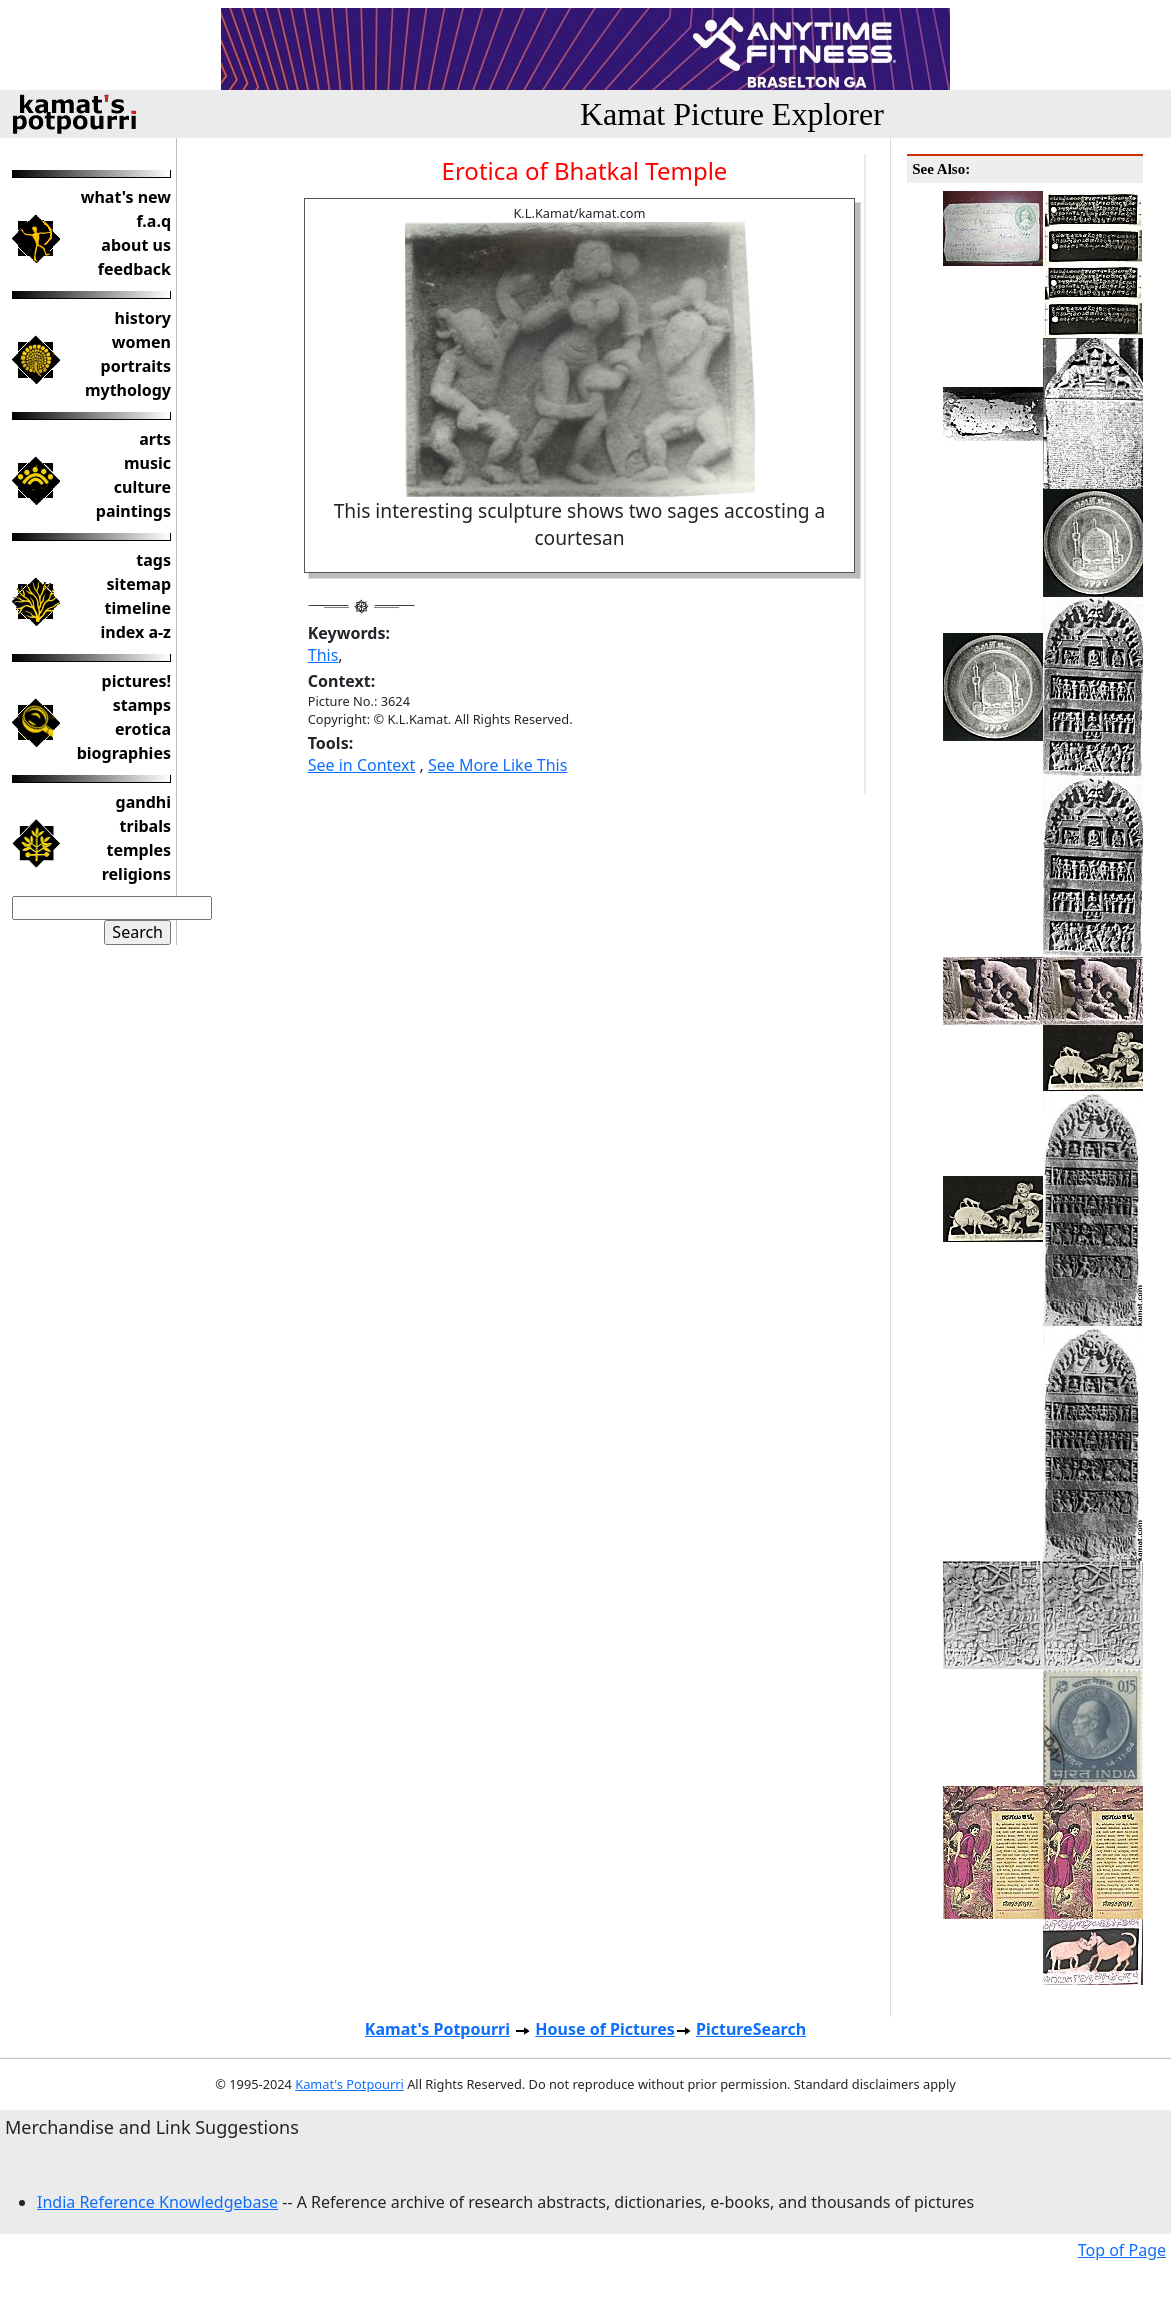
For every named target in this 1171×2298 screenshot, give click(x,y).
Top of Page (1122, 2250)
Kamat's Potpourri (437, 2029)
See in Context (362, 765)
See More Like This (497, 765)
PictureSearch (751, 2029)
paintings (133, 511)
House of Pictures (604, 2029)
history (143, 318)
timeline (138, 608)
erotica (143, 729)
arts (155, 439)
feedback (134, 269)
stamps (142, 705)
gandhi (143, 802)
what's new (126, 197)
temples (138, 850)
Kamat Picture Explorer (732, 114)
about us (136, 245)
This (323, 655)
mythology (128, 390)
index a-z (135, 632)
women (141, 342)
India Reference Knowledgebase (157, 2202)
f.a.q (153, 221)
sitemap (138, 584)
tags (153, 560)
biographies (124, 753)
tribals (145, 826)
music (147, 463)
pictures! (136, 681)
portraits (136, 366)
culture (142, 487)
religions (136, 874)
